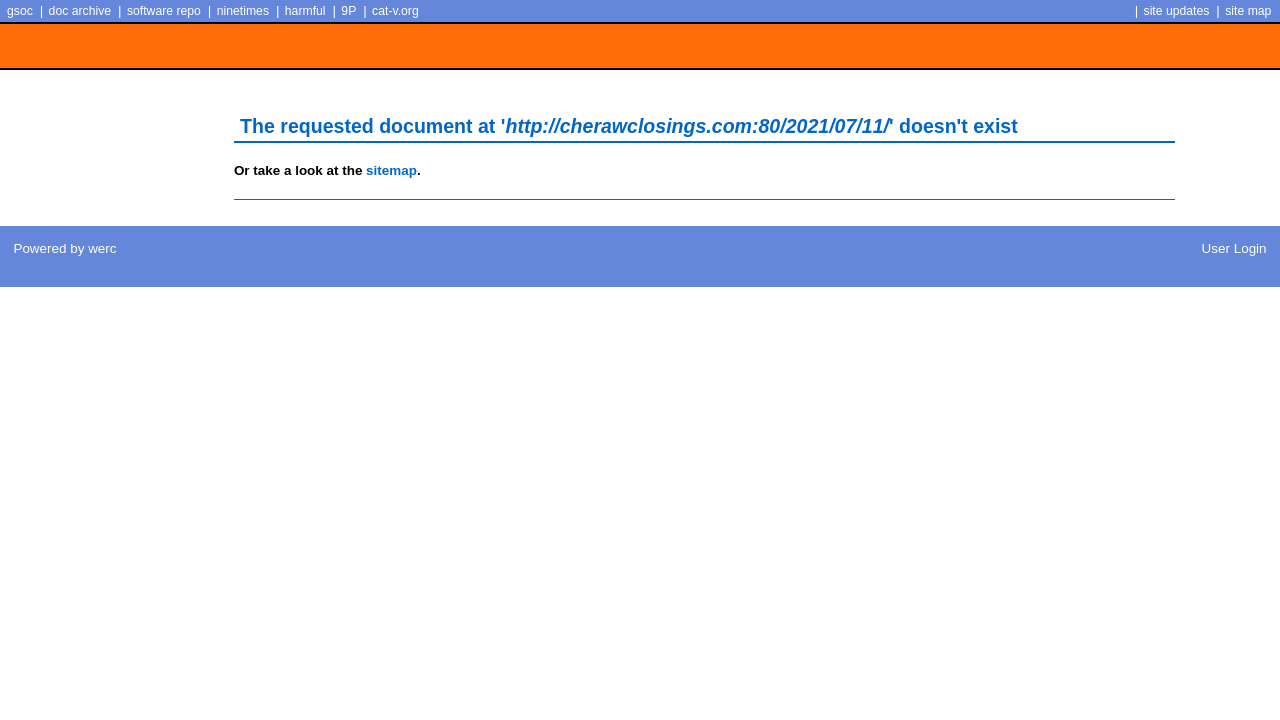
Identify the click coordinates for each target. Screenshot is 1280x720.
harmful (305, 11)
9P (348, 11)
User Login (1234, 248)
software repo (164, 11)
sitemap (391, 170)
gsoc (20, 11)
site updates (1177, 11)
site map (1248, 11)
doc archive (80, 11)
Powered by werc (64, 248)
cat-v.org (395, 11)
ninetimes (243, 11)
